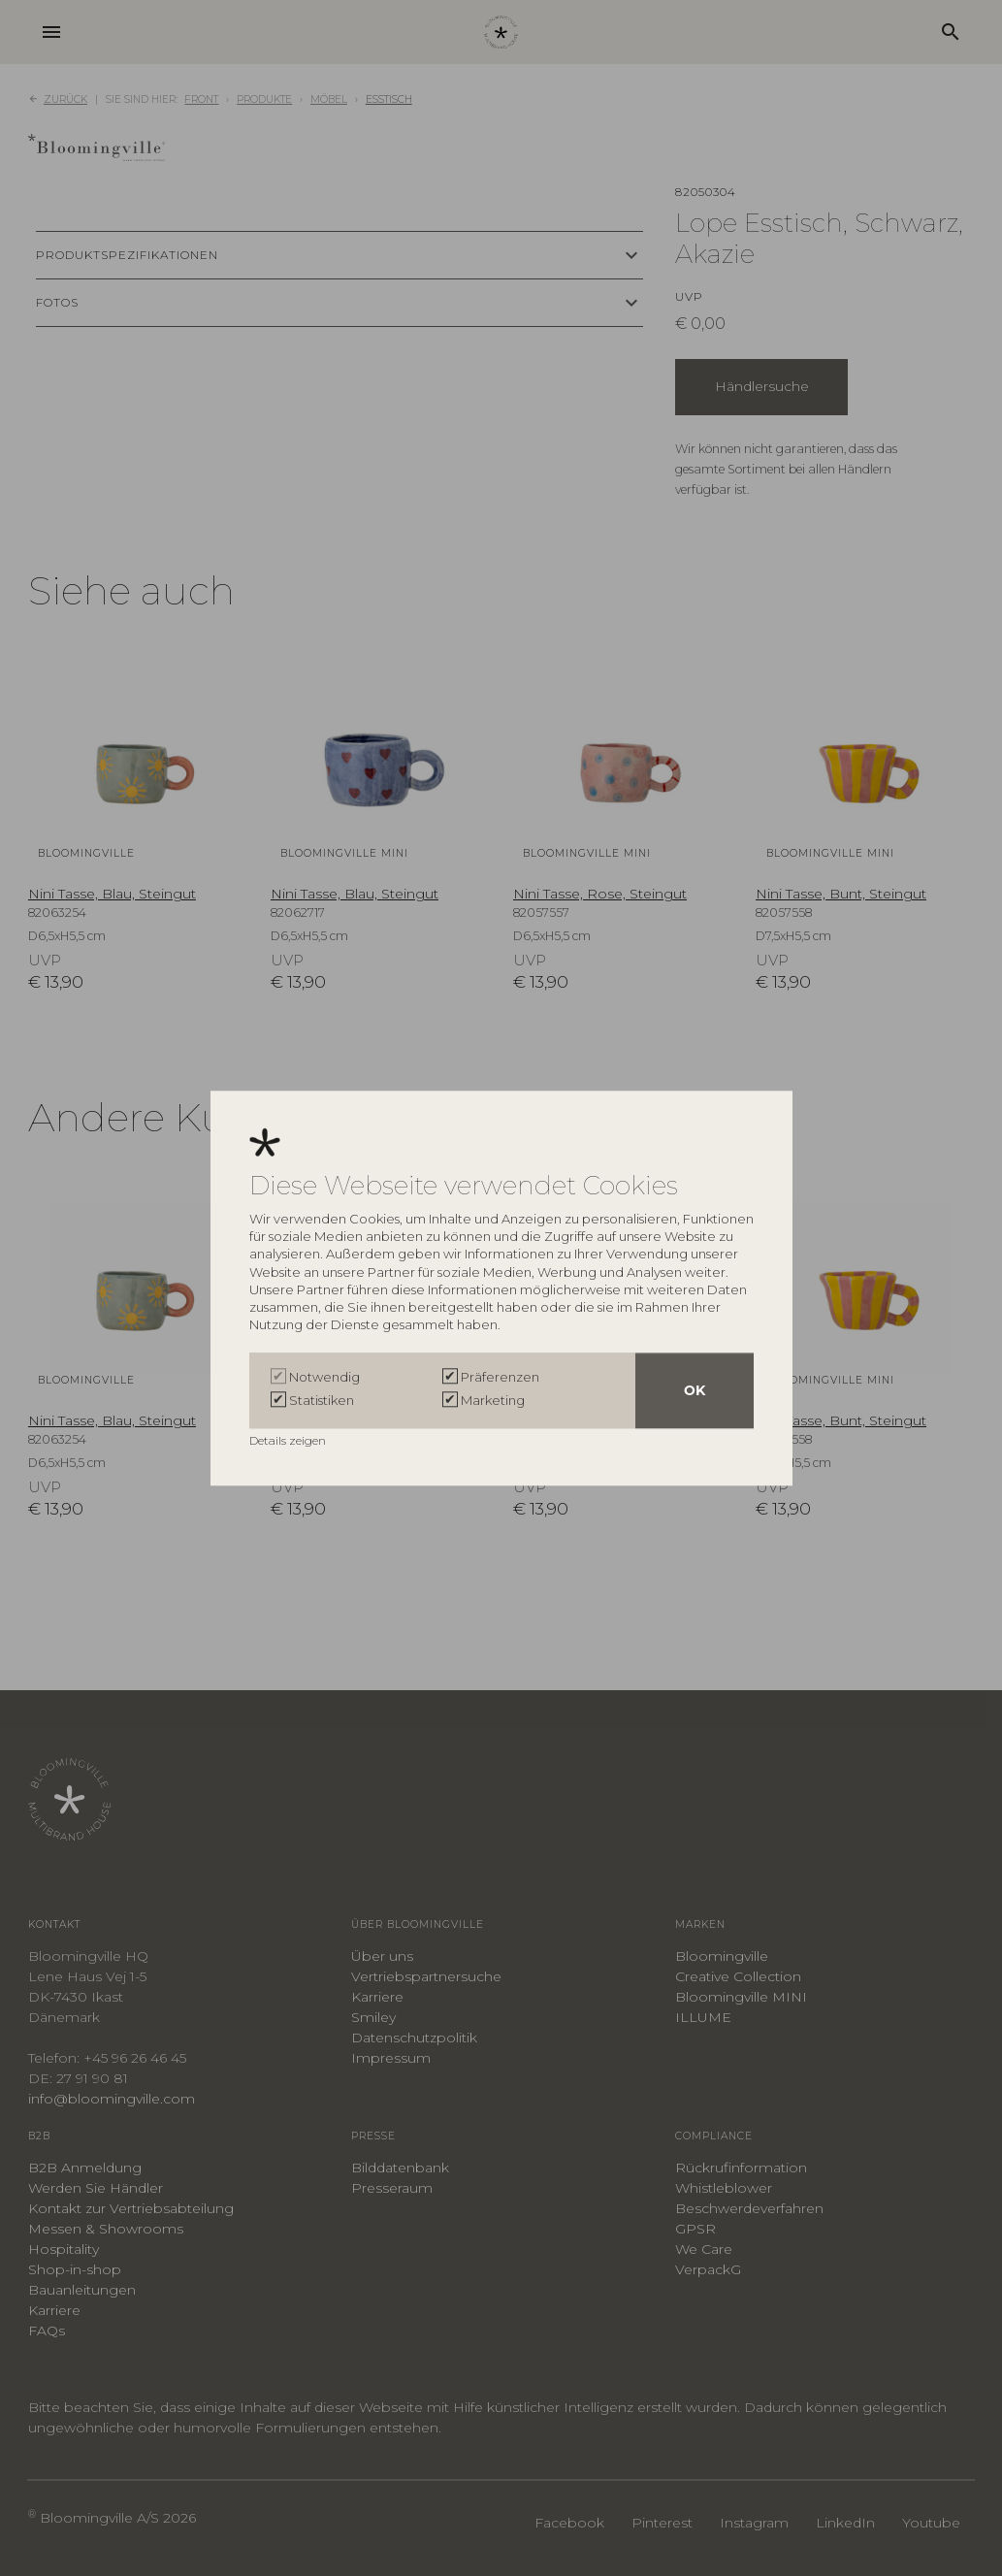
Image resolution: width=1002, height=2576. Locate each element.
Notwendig (324, 1377)
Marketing (493, 1400)
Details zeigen (289, 1440)
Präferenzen (500, 1377)
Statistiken (321, 1400)
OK (694, 1390)
